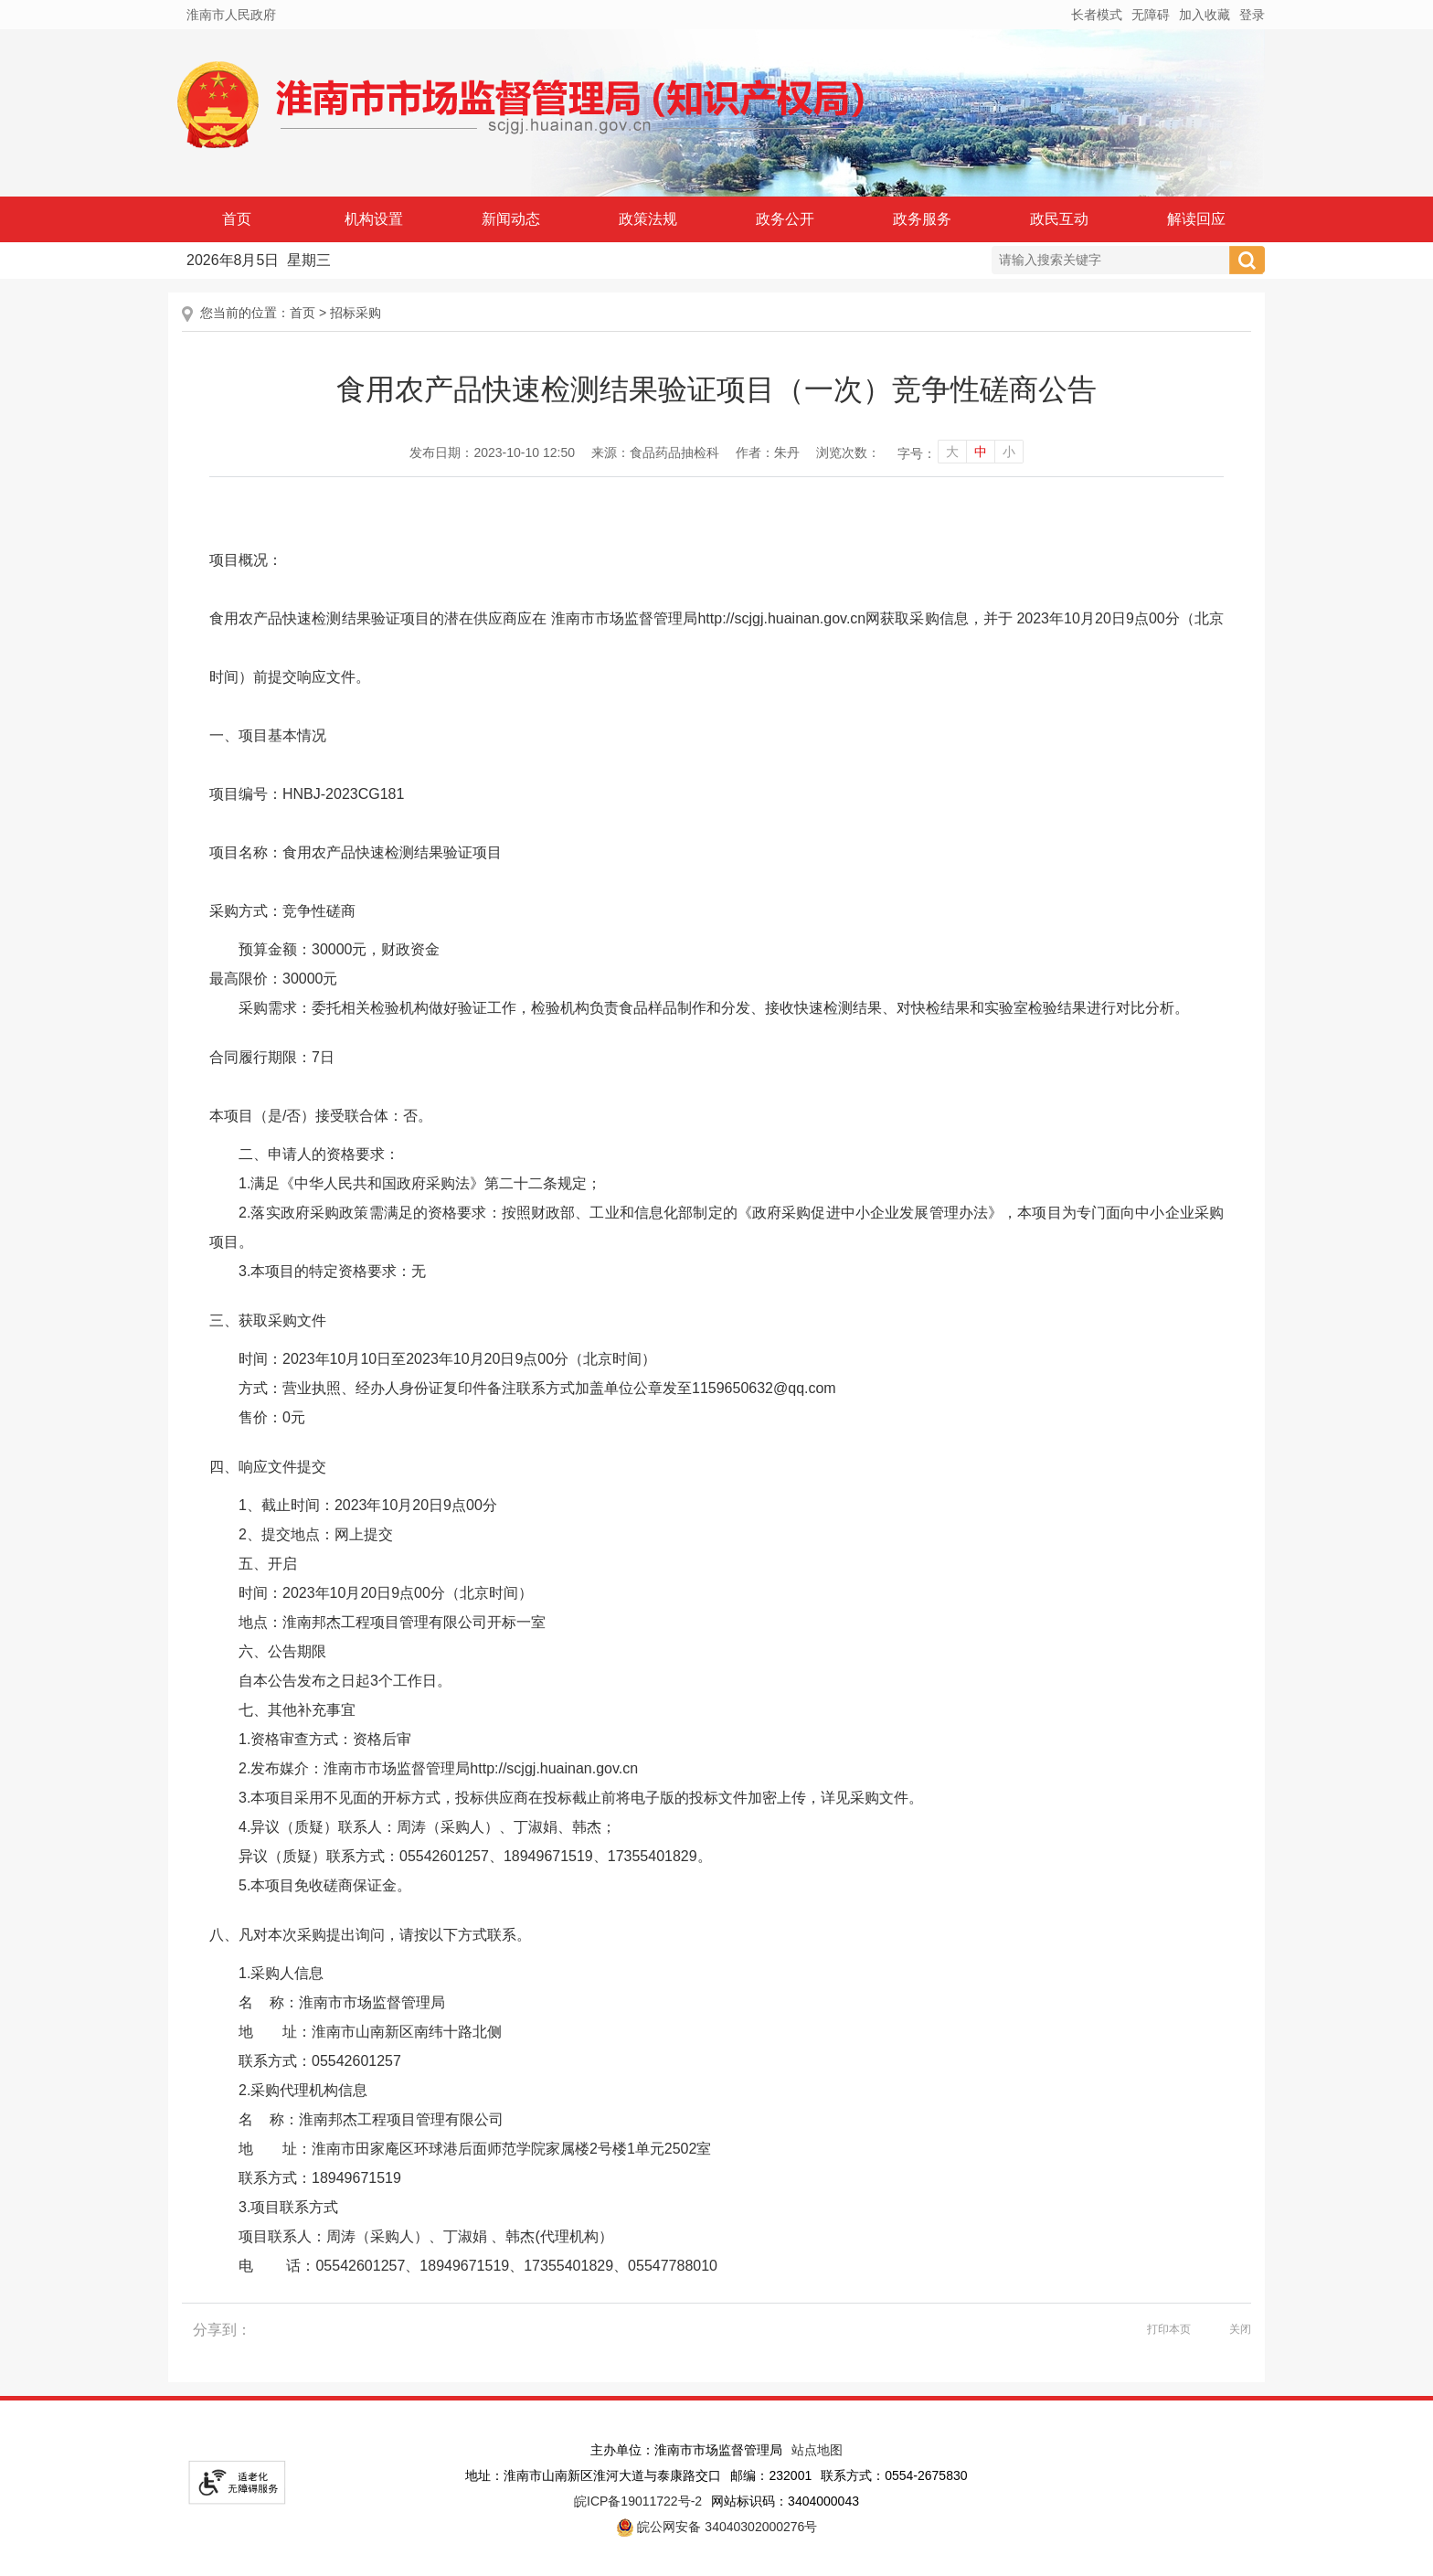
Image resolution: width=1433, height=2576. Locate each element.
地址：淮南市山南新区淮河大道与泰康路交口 (593, 2475)
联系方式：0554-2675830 (894, 2475)
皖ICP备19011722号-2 (638, 2501)
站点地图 (817, 2450)
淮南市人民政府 (231, 14)
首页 (236, 219)
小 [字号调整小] (1009, 451)
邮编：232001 (771, 2475)
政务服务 (922, 219)
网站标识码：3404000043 (785, 2501)
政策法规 (648, 219)
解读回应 (1196, 219)
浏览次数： (848, 452)
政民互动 (1059, 219)
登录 (1252, 14)
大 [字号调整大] (952, 451)
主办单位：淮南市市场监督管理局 (686, 2450)
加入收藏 (1204, 14)
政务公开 (785, 219)
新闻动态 (511, 219)
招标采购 (355, 312)
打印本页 (1169, 2329)
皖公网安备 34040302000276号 (717, 2527)
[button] (1096, 14)
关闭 (1240, 2329)
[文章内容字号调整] (960, 453)
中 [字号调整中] (980, 451)
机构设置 (374, 219)
